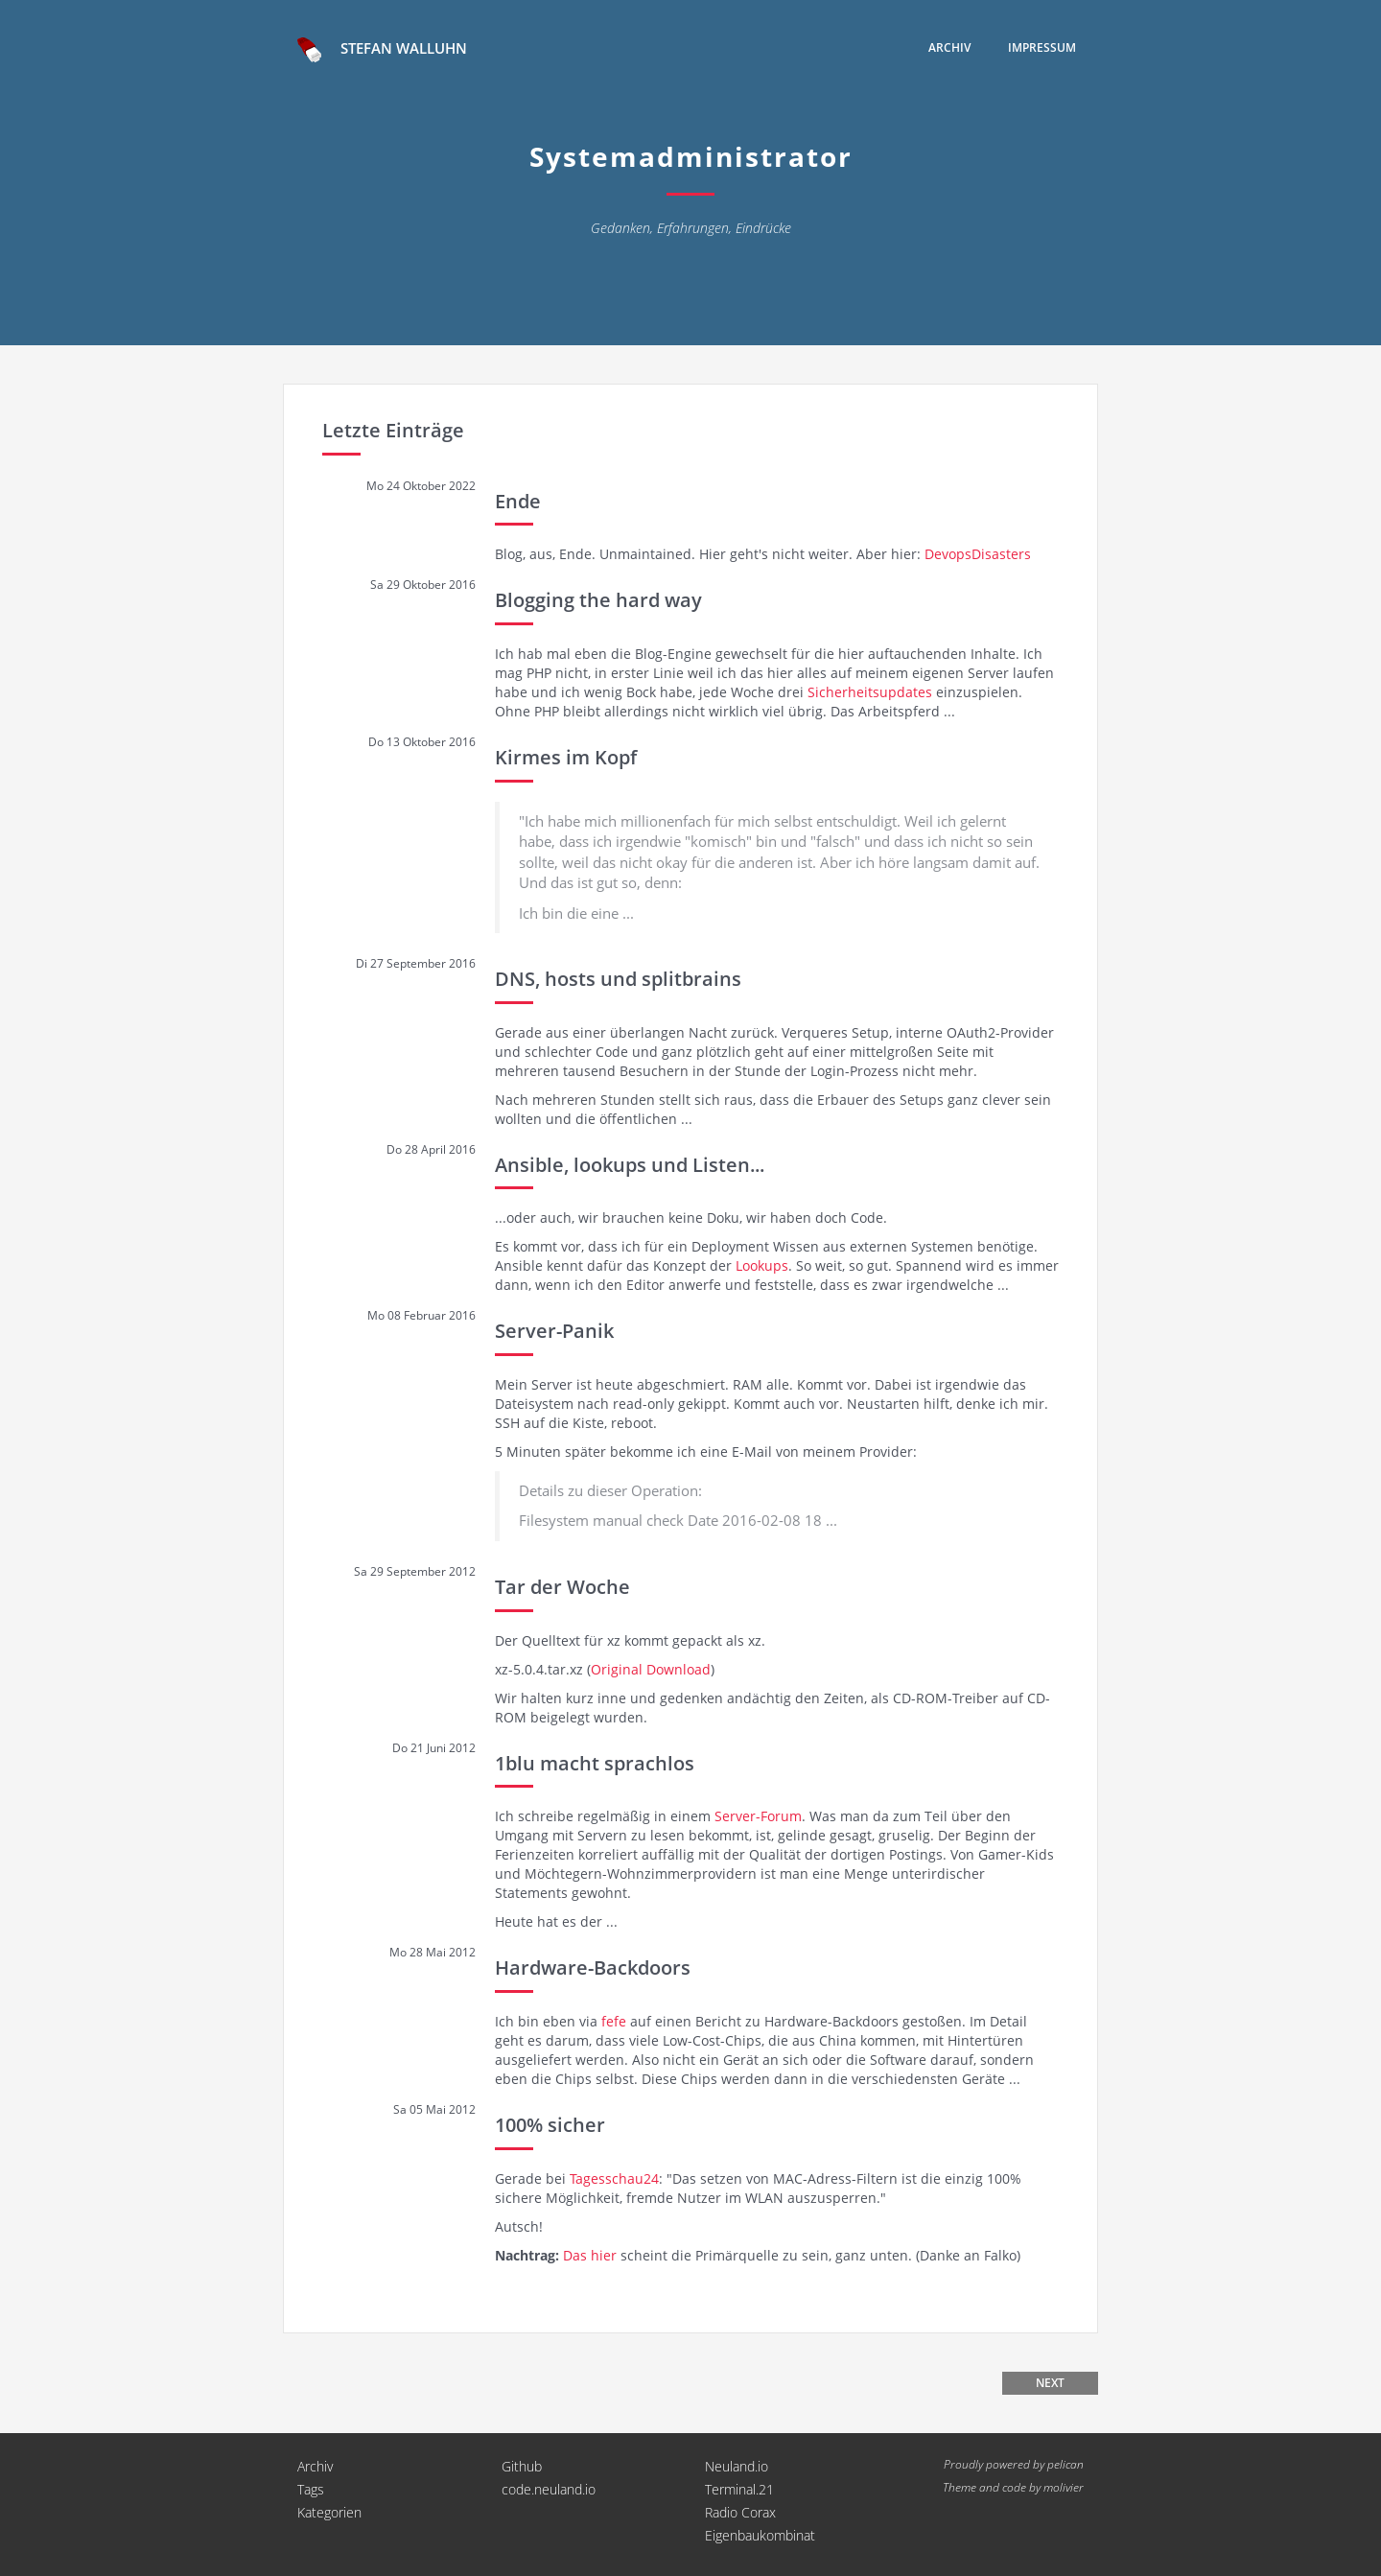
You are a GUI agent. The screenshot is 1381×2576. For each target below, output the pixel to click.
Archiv (949, 47)
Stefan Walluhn (382, 49)
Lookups (762, 1265)
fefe (613, 2021)
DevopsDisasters (978, 554)
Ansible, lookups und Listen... (629, 1165)
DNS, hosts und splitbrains (618, 979)
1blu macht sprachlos (594, 1763)
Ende (518, 501)
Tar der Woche (562, 1587)
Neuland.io (736, 2466)
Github (522, 2466)
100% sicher (550, 2125)
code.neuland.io (549, 2489)
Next (1050, 2383)
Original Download (651, 1669)
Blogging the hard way (598, 600)
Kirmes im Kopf (566, 757)
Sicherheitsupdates (870, 692)
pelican (1065, 2463)
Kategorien (329, 2512)
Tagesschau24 (614, 2178)
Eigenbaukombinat (760, 2535)
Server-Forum (758, 1816)
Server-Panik (554, 1331)
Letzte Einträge (393, 430)
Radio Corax (740, 2512)
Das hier (590, 2255)
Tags (310, 2489)
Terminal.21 (739, 2489)
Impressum (1042, 47)
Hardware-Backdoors (592, 1967)
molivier (1063, 2486)
